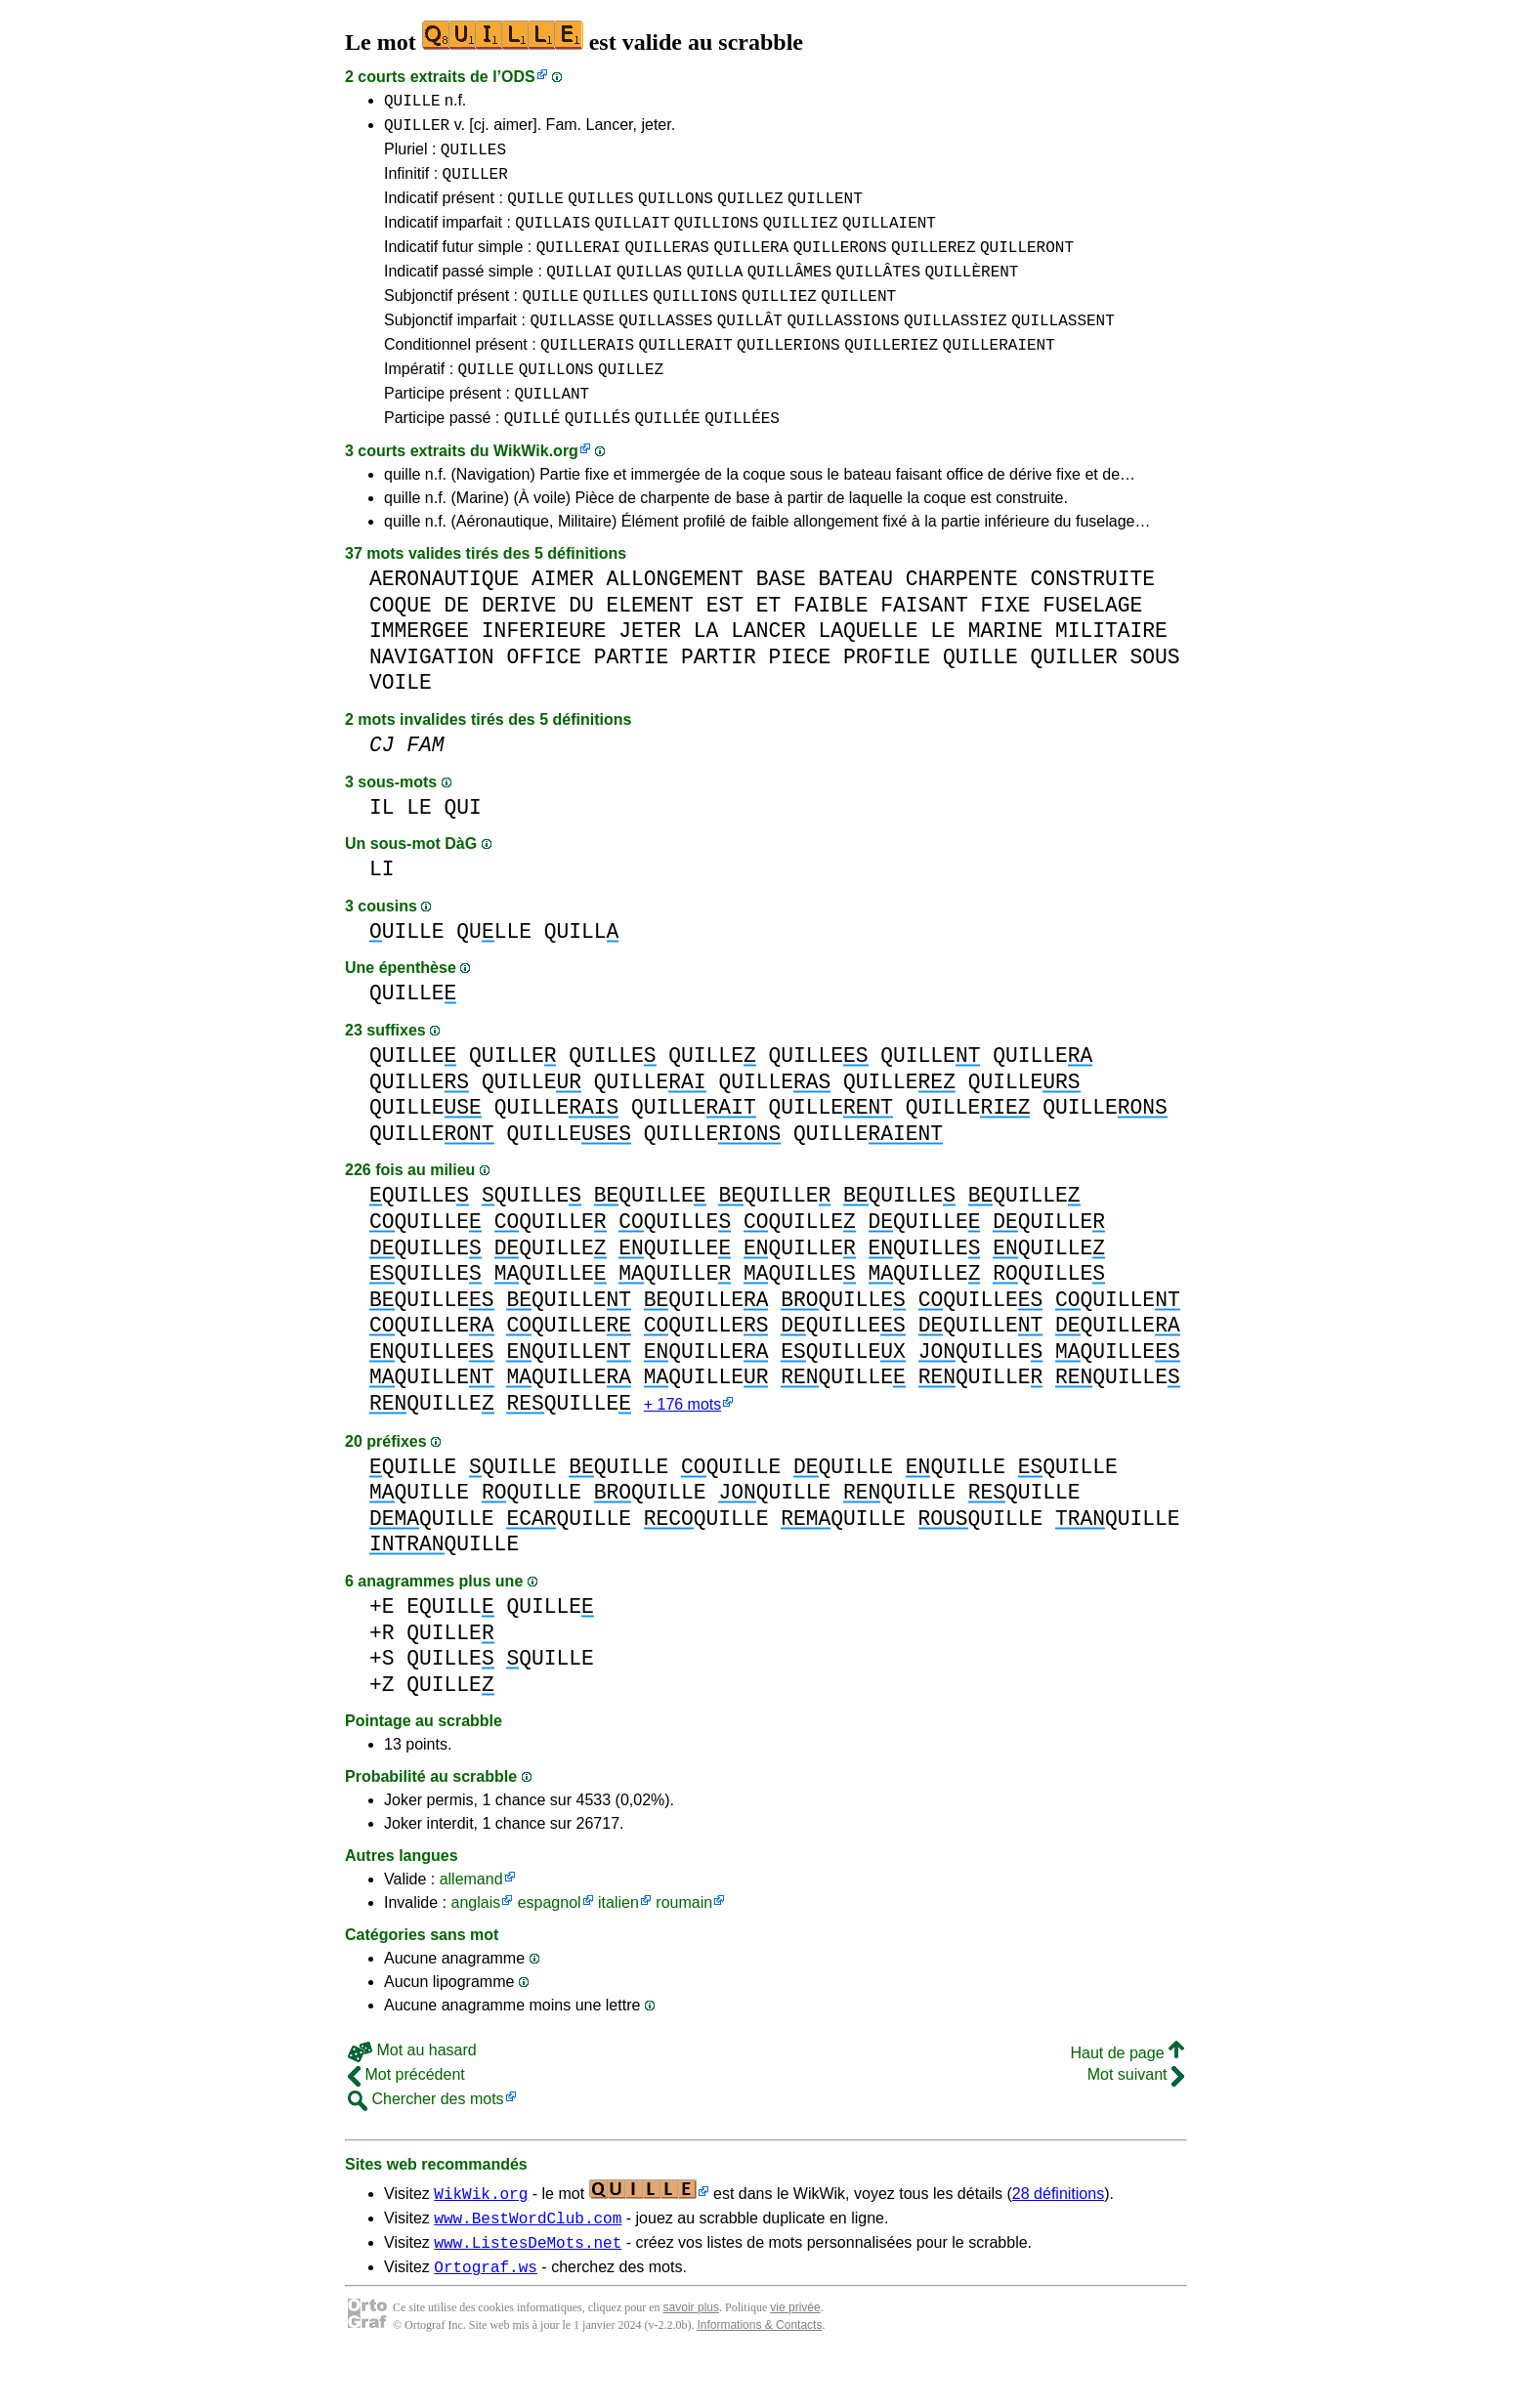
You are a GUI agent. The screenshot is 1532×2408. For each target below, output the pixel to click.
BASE (781, 620)
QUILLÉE (667, 458)
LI (382, 910)
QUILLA (715, 294)
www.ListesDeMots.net (527, 2291)
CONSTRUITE (1092, 620)
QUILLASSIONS (843, 348)
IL (382, 848)
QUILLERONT (1027, 266)
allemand (471, 1922)
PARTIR (718, 698)
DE (457, 646)
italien (618, 1945)
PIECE (799, 698)
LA (706, 671)
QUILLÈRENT (971, 294)
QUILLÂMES (789, 294)
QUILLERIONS (788, 376)
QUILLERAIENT (999, 376)
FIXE (1005, 646)
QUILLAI (579, 294)
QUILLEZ (750, 212)
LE (943, 671)
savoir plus (691, 2359)
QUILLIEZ (800, 239)
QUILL (581, 972)
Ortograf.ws (485, 2318)
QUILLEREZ (933, 266)
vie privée (795, 2359)
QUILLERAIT (686, 376)
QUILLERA (750, 266)
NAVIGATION (431, 698)
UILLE (407, 972)
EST (725, 646)
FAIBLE (831, 646)
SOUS (1154, 698)
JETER (649, 671)
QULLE (494, 972)
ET (769, 646)
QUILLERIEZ (891, 376)
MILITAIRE (1111, 671)
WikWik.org (535, 492)
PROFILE (886, 698)
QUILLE (412, 102)
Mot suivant (1135, 2117)
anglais (475, 1945)
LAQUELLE (867, 671)
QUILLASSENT (1063, 348)
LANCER (768, 671)
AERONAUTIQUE (444, 620)
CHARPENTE (962, 620)
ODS (518, 76)
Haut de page (1127, 2096)
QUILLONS (675, 212)
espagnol (549, 1945)
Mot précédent (406, 2117)
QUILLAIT (632, 239)
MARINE (1005, 671)
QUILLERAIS (587, 376)
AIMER (563, 620)
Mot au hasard (412, 2093)
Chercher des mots (426, 2141)
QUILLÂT (750, 348)
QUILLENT (825, 212)
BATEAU (855, 620)
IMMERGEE (419, 671)
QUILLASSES (665, 348)
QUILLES (473, 157)
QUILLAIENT (889, 239)
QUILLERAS (666, 266)
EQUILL (449, 1649)
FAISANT (923, 646)
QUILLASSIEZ (955, 348)
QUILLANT (551, 431)
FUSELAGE (1092, 646)
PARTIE (631, 698)
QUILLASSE (572, 348)
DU (581, 646)
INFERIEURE (544, 671)
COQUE (400, 646)
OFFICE (543, 698)
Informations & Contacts (759, 2377)
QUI (463, 848)
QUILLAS (649, 294)
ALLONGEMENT (674, 620)
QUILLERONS (840, 266)
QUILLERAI (578, 266)
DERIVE (519, 646)
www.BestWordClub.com (527, 2263)
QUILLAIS (552, 239)
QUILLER (416, 130)
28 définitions (1058, 2236)
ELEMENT (649, 646)
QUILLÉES (742, 458)
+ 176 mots (682, 1447)
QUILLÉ (532, 458)
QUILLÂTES (878, 294)
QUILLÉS (597, 458)
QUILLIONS (716, 239)
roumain (684, 1945)
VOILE (400, 723)
